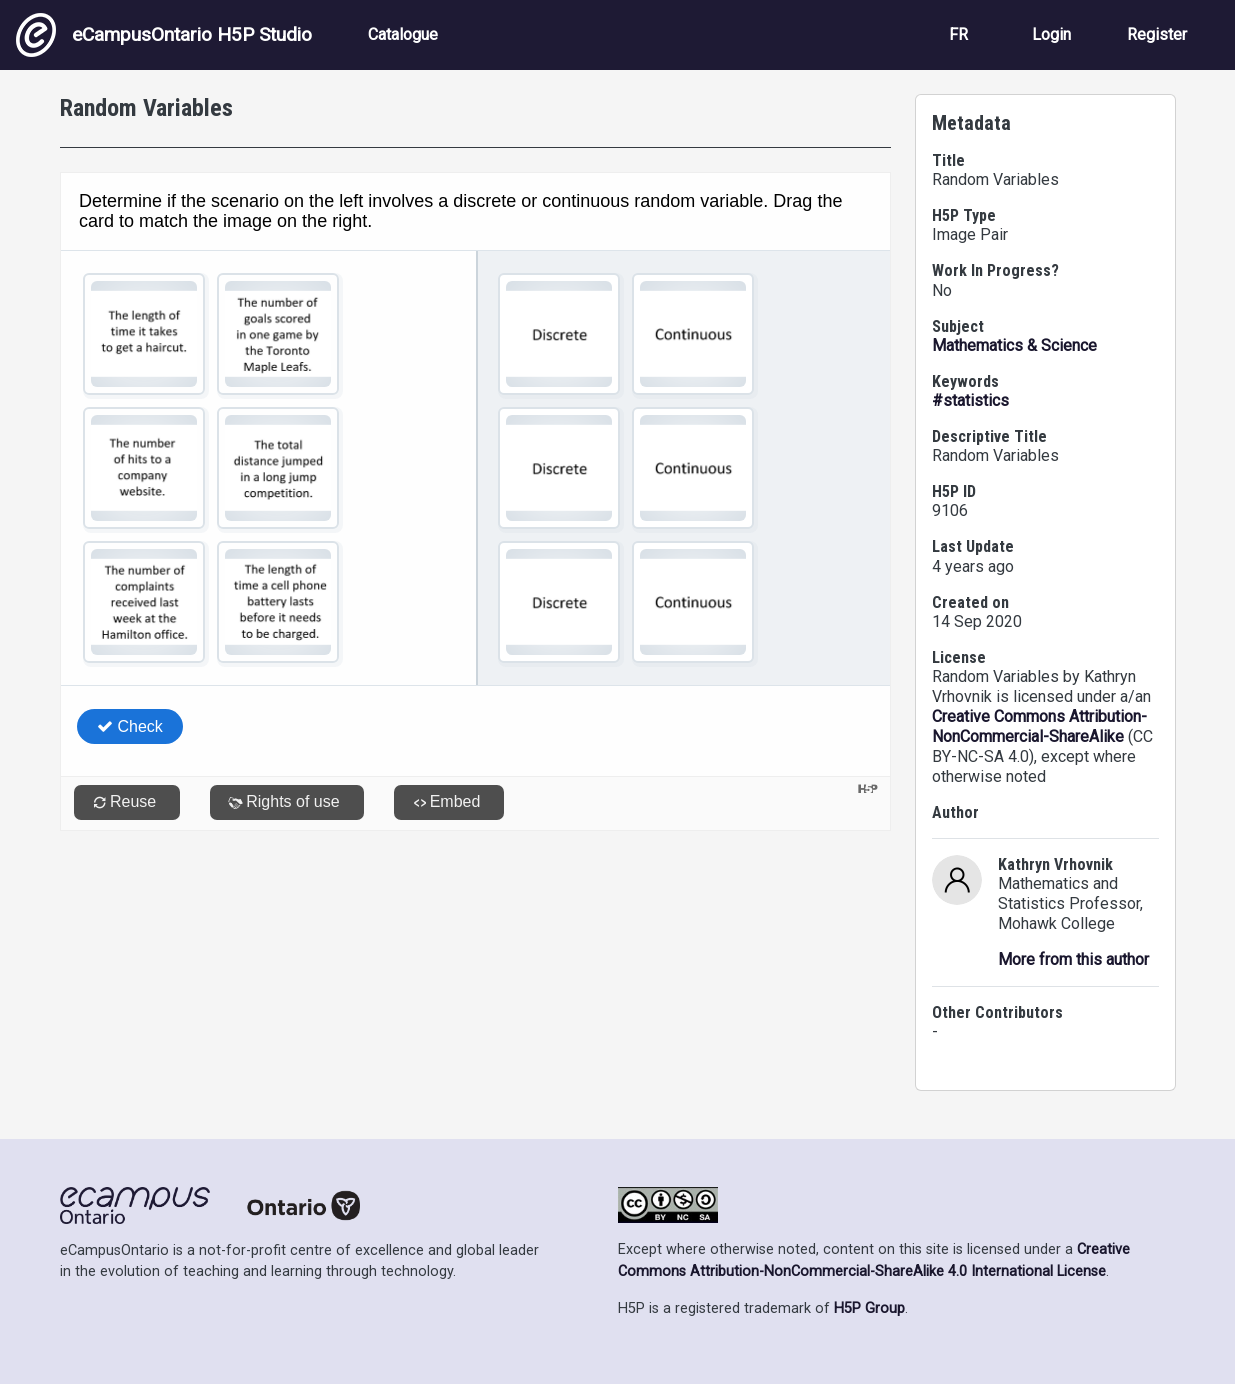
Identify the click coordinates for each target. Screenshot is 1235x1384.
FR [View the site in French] (958, 34)
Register (1157, 34)
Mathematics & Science (1014, 345)
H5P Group (869, 1308)
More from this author (1073, 959)
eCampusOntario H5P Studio (164, 35)
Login (1051, 34)
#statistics (970, 400)
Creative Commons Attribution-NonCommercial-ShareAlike (1039, 726)
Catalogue (403, 34)
